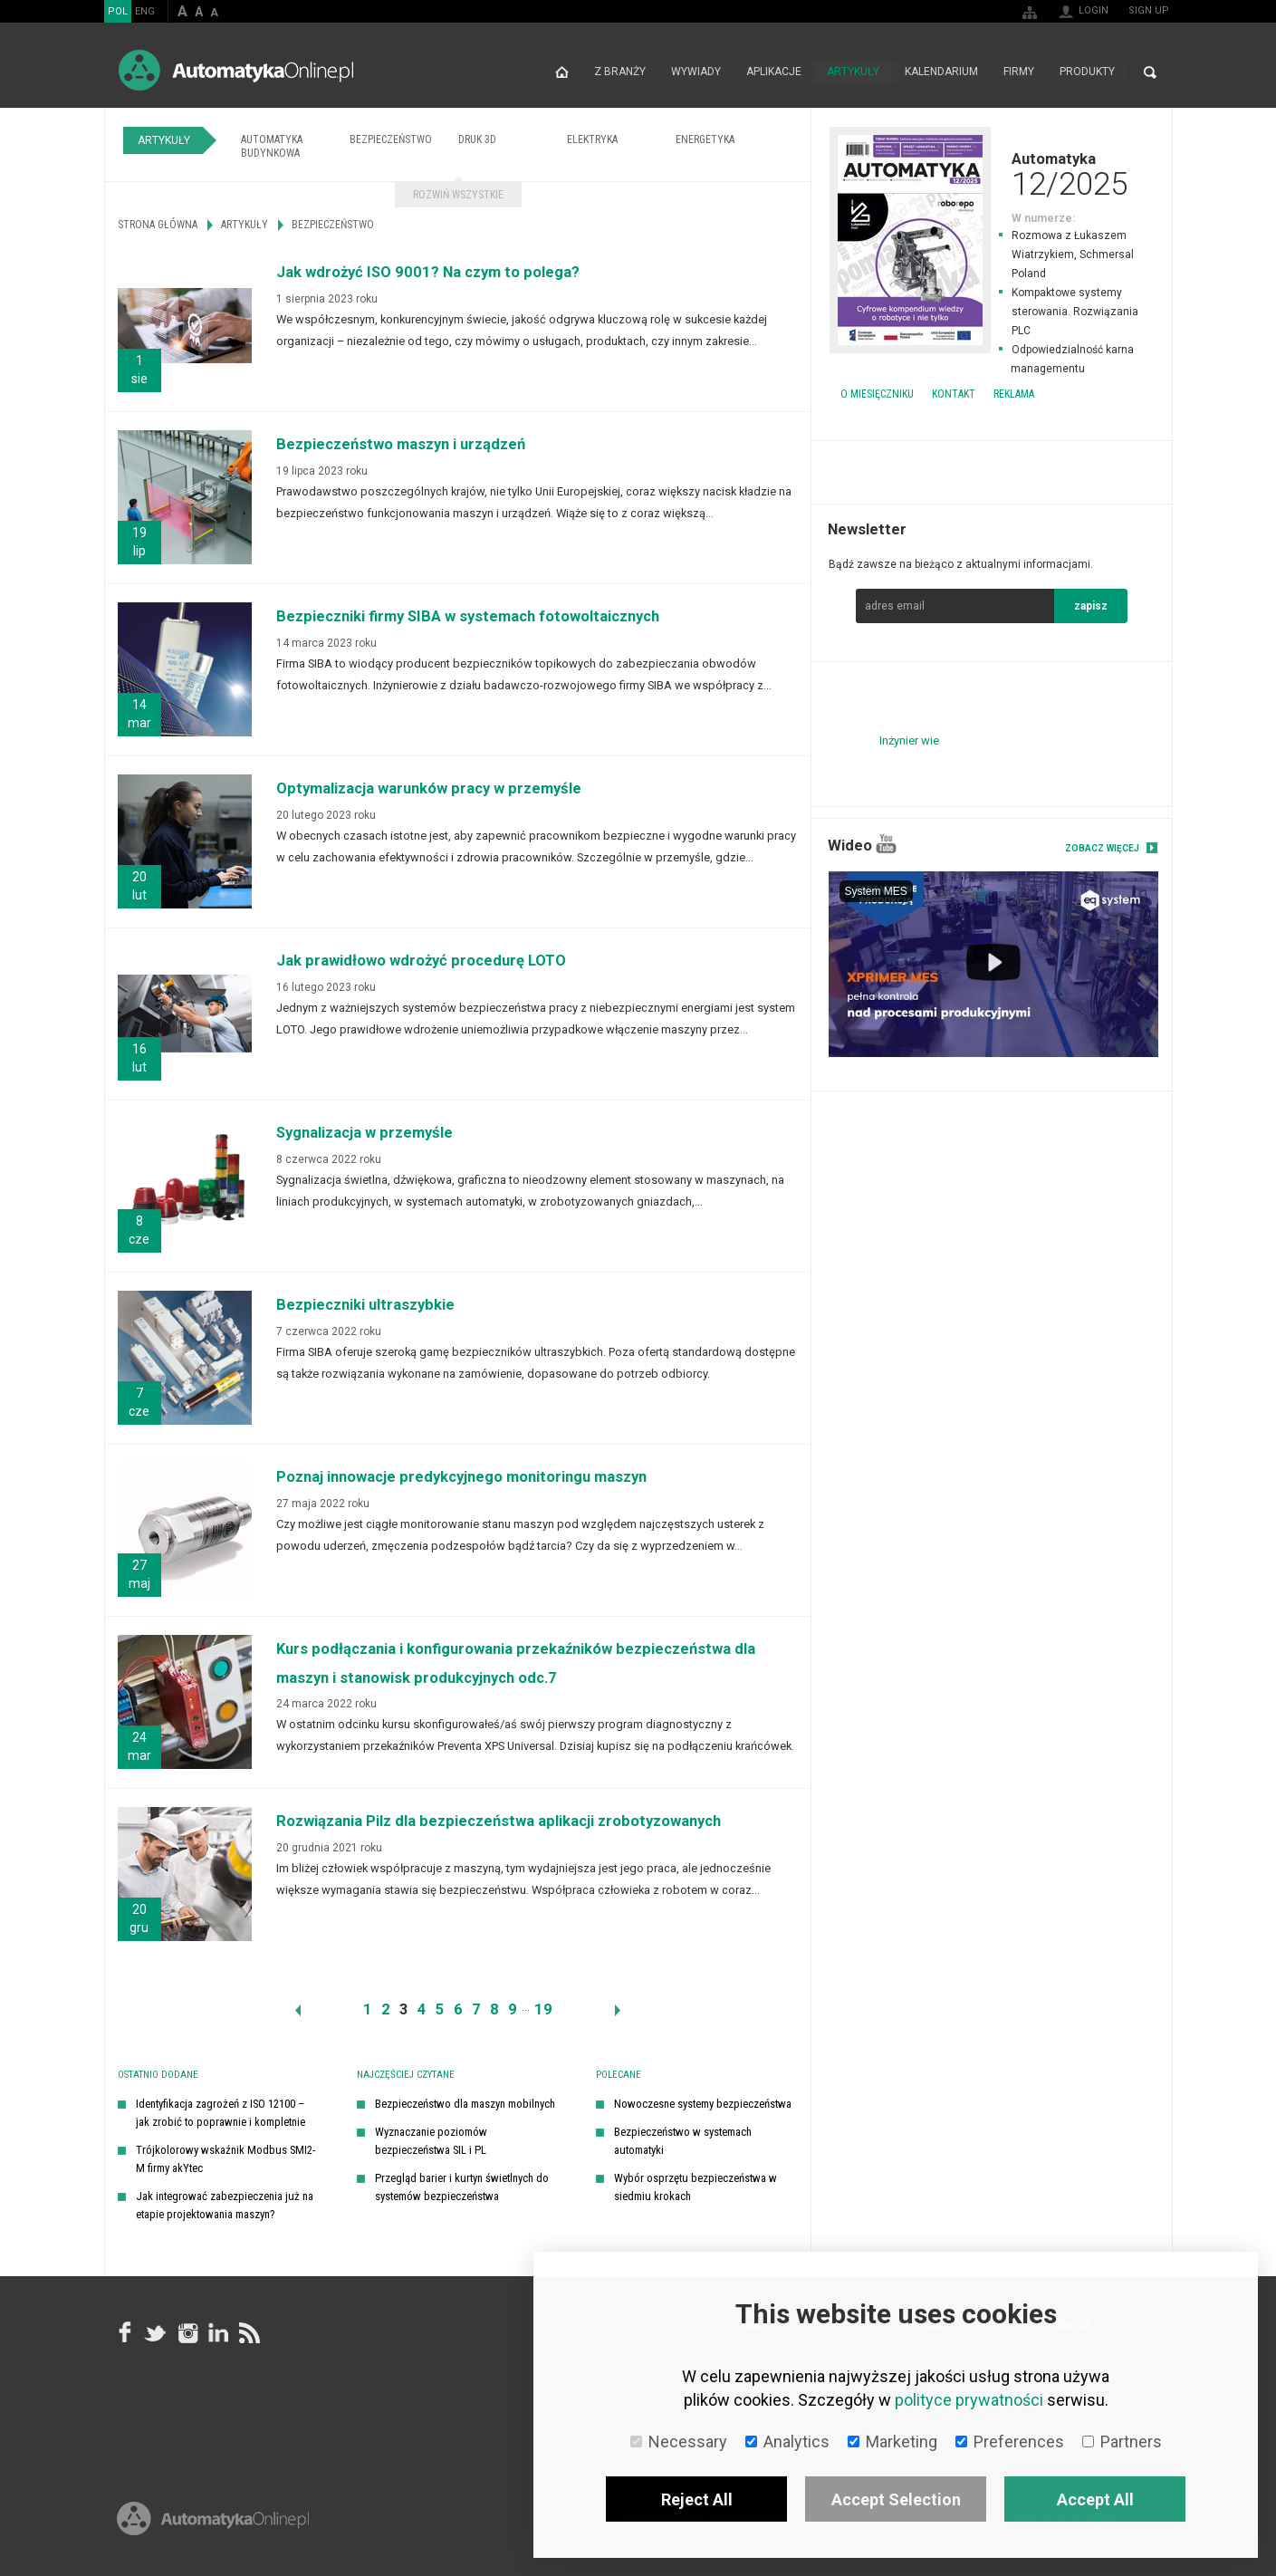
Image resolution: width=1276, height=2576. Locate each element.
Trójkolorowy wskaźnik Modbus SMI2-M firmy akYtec (225, 2159)
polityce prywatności (969, 2399)
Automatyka (992, 173)
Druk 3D (477, 139)
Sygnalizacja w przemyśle (364, 1132)
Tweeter (155, 2333)
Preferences (1009, 2441)
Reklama (1013, 394)
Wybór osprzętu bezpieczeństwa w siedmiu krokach (695, 2187)
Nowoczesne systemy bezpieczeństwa (703, 2103)
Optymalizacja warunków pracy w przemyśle (428, 788)
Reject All (697, 2499)
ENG (145, 11)
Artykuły (853, 72)
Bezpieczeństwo (391, 139)
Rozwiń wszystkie (458, 194)
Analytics (787, 2441)
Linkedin (217, 2333)
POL (118, 11)
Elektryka (592, 139)
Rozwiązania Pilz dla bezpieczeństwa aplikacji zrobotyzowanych (498, 1821)
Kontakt (953, 394)
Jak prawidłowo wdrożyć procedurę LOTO (421, 960)
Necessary (678, 2441)
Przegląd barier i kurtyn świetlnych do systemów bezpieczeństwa (462, 2187)
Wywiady (696, 72)
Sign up (1148, 10)
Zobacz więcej (1102, 848)
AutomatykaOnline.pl (236, 70)
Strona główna (561, 72)
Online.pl (213, 2519)
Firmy (1018, 72)
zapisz (1091, 606)
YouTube (886, 843)
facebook (125, 2333)
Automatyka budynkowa (271, 146)
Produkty (1087, 72)
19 (543, 2009)
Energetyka (705, 139)
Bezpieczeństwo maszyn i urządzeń (400, 444)
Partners (1122, 2441)
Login (1093, 10)
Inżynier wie (909, 740)
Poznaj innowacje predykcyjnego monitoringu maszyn (461, 1476)
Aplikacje (773, 72)
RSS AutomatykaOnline (248, 2333)
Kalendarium (941, 72)
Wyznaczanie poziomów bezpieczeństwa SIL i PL (431, 2141)
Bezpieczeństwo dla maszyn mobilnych (465, 2103)
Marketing (892, 2441)
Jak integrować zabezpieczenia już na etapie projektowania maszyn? (224, 2205)
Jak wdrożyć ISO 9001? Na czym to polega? (428, 272)
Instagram (186, 2333)
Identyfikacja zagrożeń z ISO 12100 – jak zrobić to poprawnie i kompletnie (220, 2113)
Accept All (1095, 2499)
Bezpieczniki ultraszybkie (365, 1304)
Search (1150, 72)
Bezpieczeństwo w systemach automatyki (683, 2141)
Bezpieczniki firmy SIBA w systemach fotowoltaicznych (467, 616)
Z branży (620, 72)
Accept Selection (896, 2499)
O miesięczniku (877, 394)
